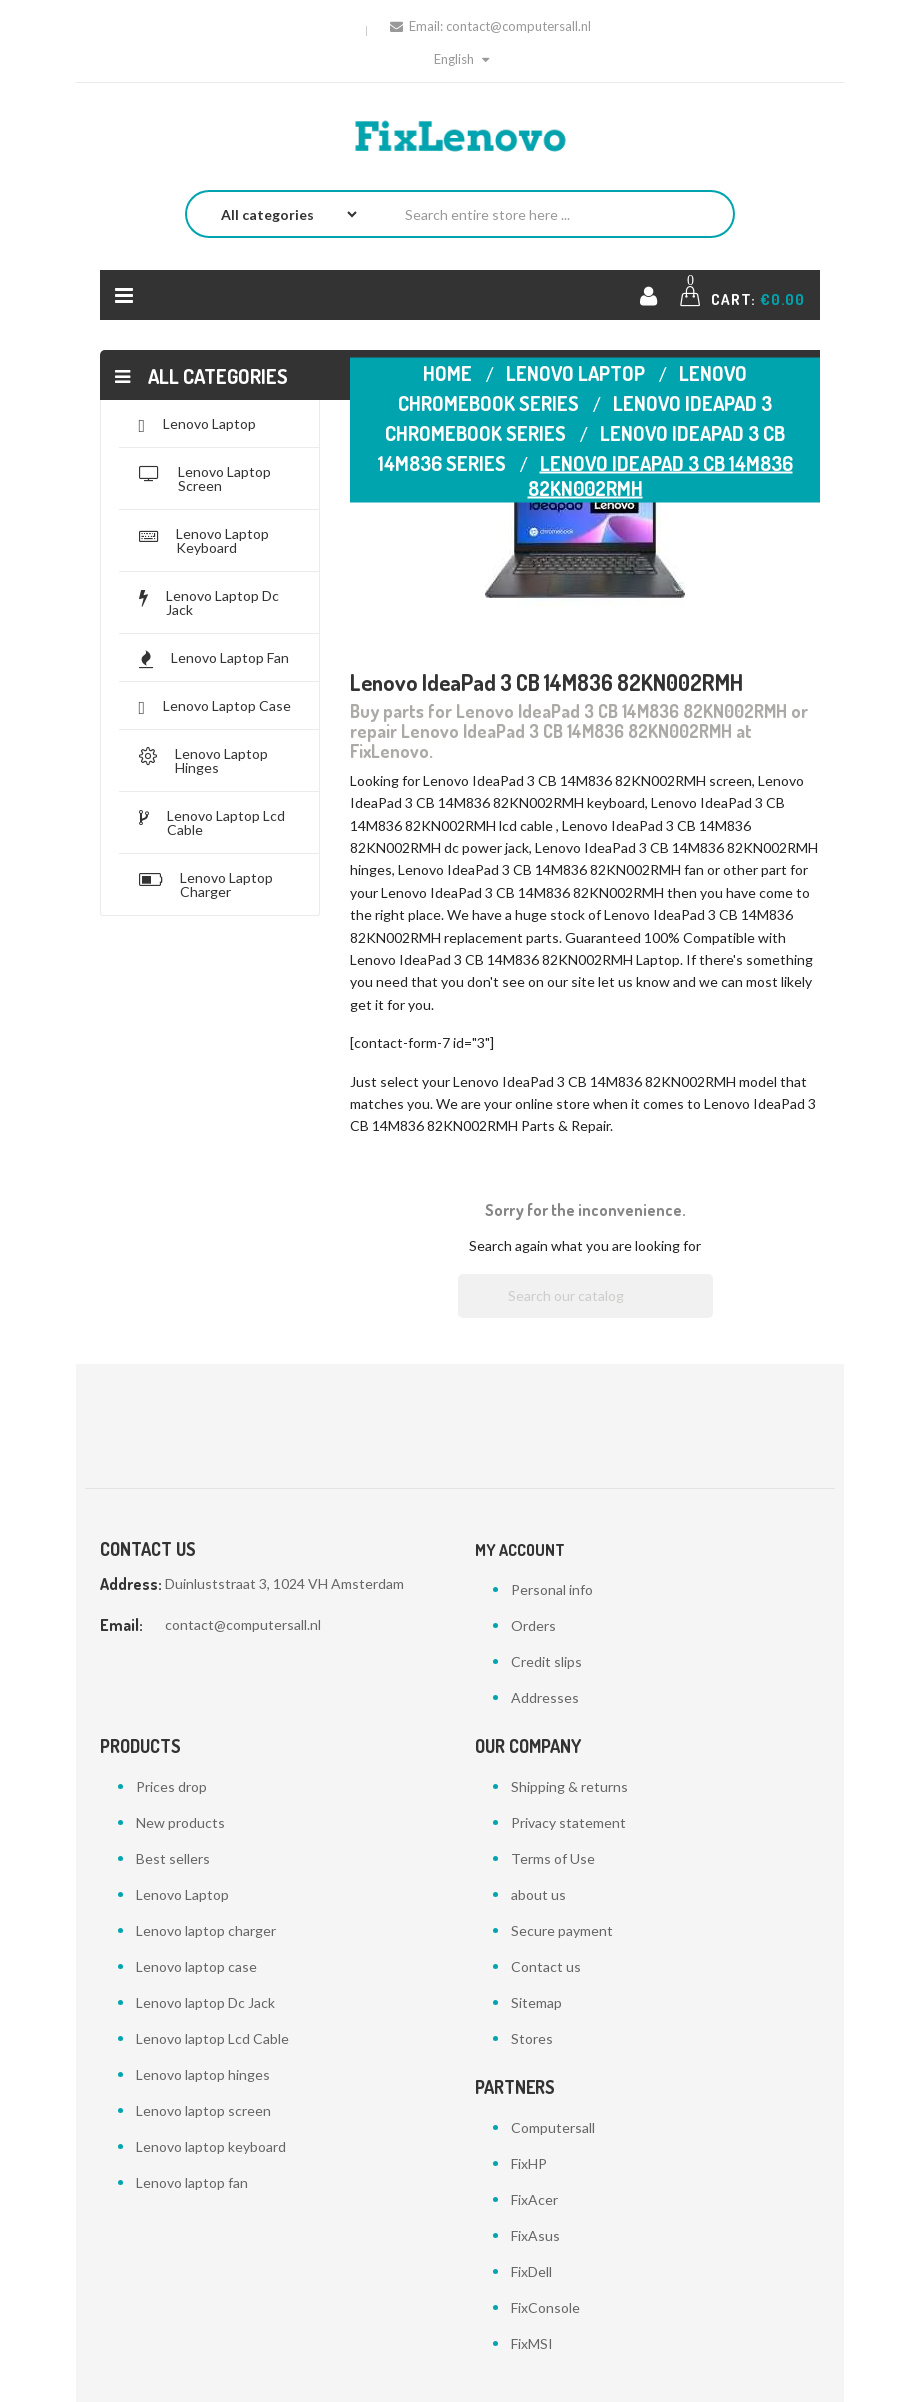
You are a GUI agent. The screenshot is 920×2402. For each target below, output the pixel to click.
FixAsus (535, 2235)
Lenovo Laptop (182, 1894)
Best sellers (173, 1858)
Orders (533, 1625)
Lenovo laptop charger (206, 1930)
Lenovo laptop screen (203, 2110)
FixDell (531, 2271)
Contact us (546, 1966)
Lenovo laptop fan (192, 2182)
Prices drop (171, 1786)
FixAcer (534, 2199)
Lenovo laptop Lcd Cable (212, 2038)
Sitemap (536, 2002)
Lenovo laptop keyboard (211, 2146)
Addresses (545, 1697)
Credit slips (546, 1661)
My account (520, 1550)
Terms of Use (553, 1858)
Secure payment (562, 1930)
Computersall (553, 2127)
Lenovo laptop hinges (203, 2074)
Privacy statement (568, 1822)
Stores (532, 2038)
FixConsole (545, 2307)
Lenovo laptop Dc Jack (205, 2002)
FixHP (529, 2163)
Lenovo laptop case (196, 1966)
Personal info (552, 1589)
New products (180, 1822)
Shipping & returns (569, 1786)
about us (538, 1894)
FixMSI (532, 2343)
